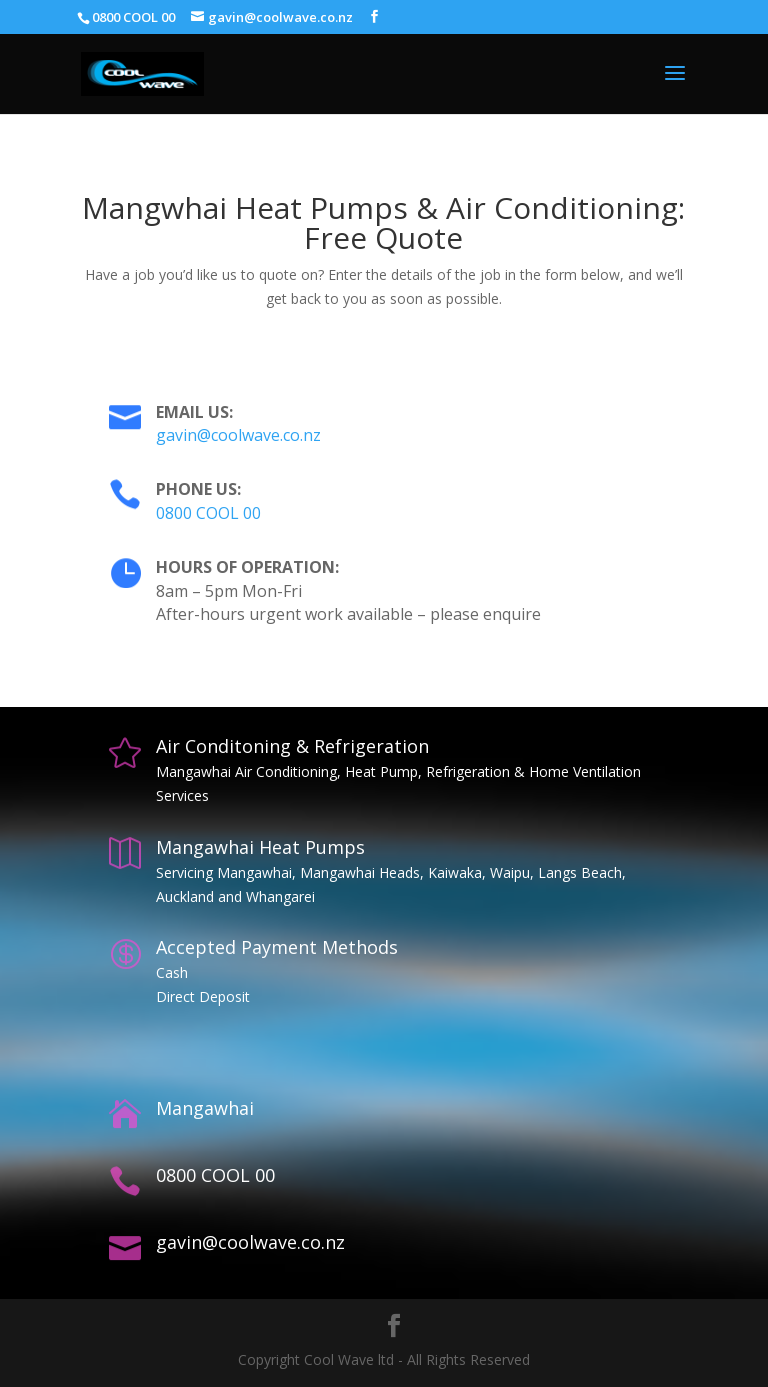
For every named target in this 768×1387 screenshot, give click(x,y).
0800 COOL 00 (208, 513)
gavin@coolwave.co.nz (238, 435)
